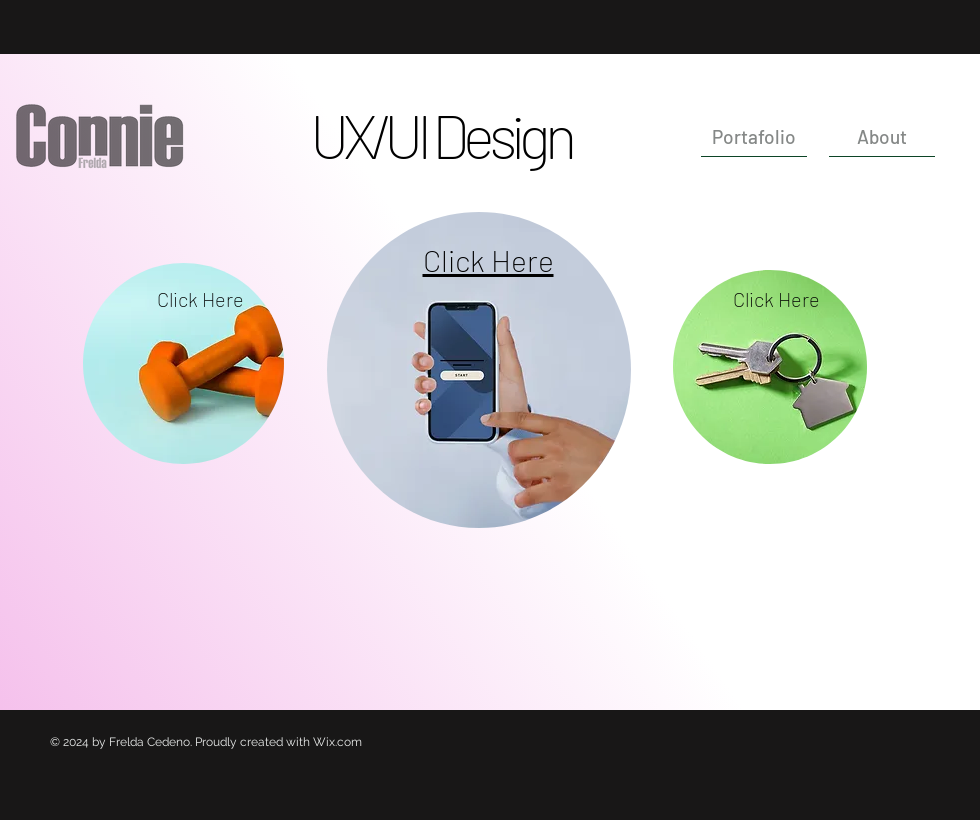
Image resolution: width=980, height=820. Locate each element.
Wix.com (337, 742)
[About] (882, 137)
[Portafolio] (754, 137)
